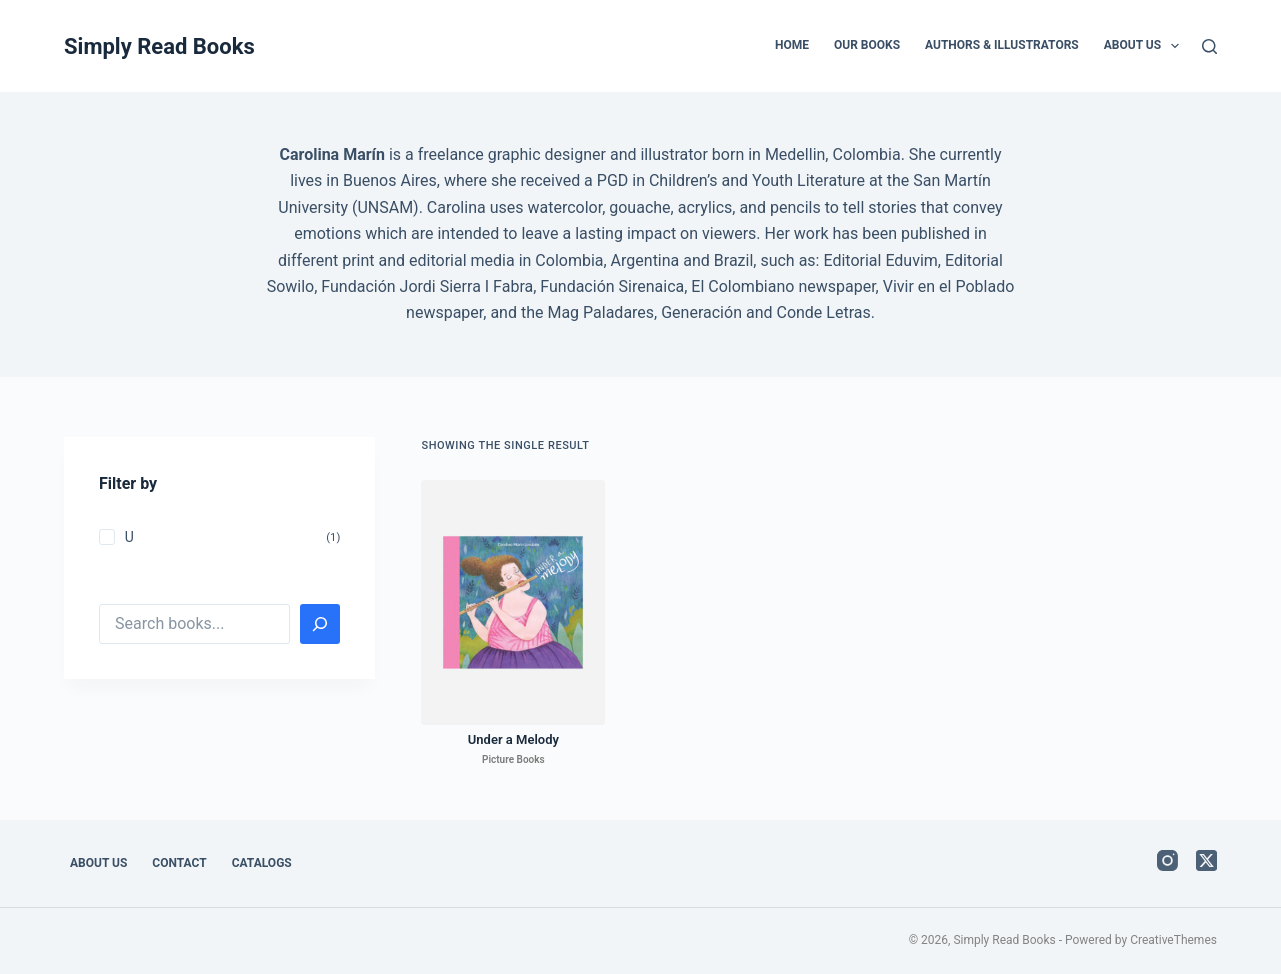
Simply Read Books (159, 46)
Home (792, 45)
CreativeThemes (1173, 940)
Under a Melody (513, 739)
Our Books (867, 45)
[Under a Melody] (513, 602)
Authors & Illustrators (1002, 45)
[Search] (1209, 46)
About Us (1146, 46)
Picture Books (513, 759)
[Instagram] (1167, 860)
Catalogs (262, 863)
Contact (179, 863)
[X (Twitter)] (1206, 860)
